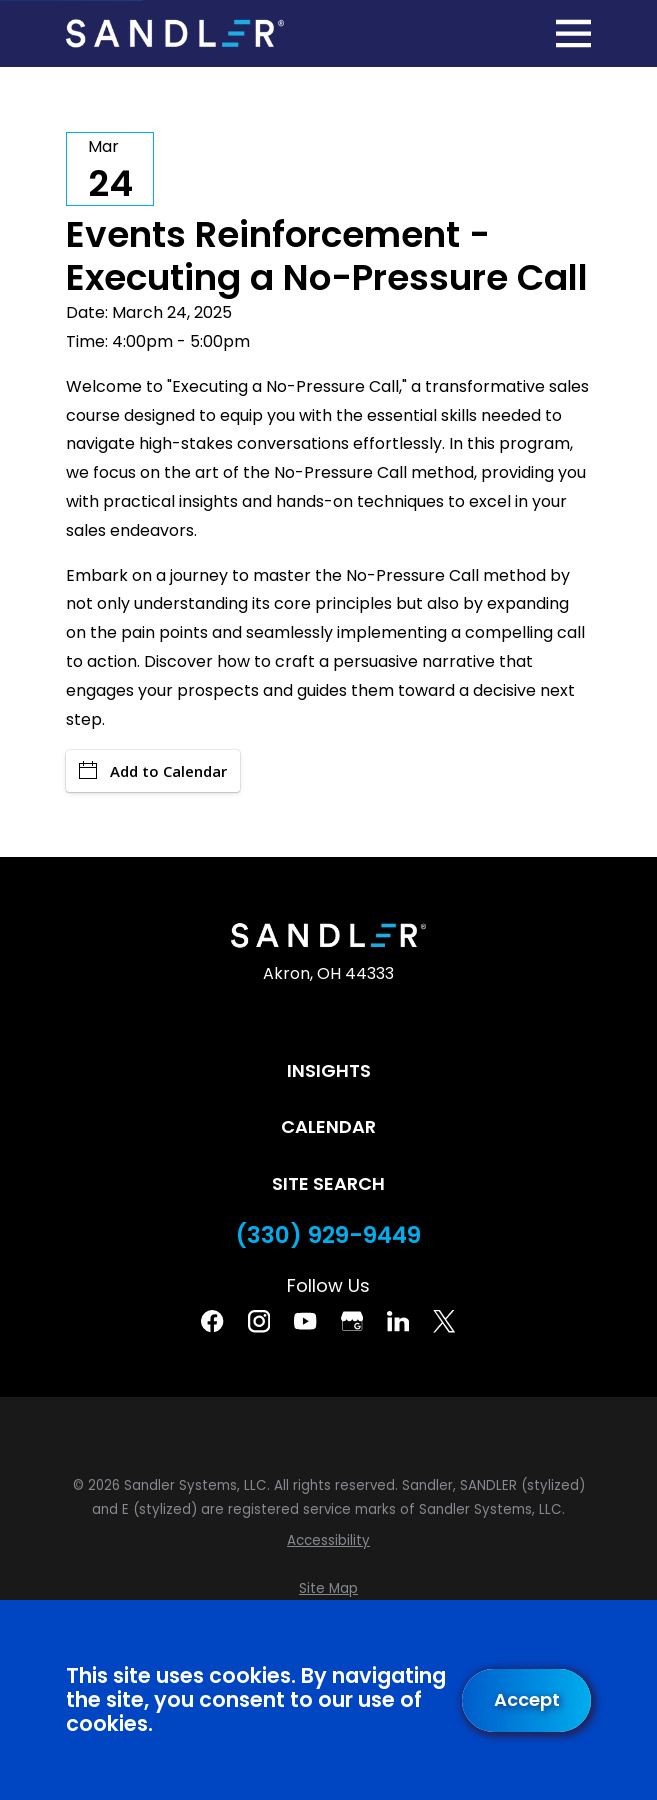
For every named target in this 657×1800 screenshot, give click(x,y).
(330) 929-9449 (328, 1235)
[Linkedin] (398, 1321)
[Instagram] (259, 1321)
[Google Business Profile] (352, 1321)
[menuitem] (329, 1541)
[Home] (175, 33)
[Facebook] (212, 1321)
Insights (329, 1070)
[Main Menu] (573, 33)
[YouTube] (305, 1321)
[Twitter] (444, 1321)
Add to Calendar (153, 771)
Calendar (328, 1126)
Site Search (328, 1183)
